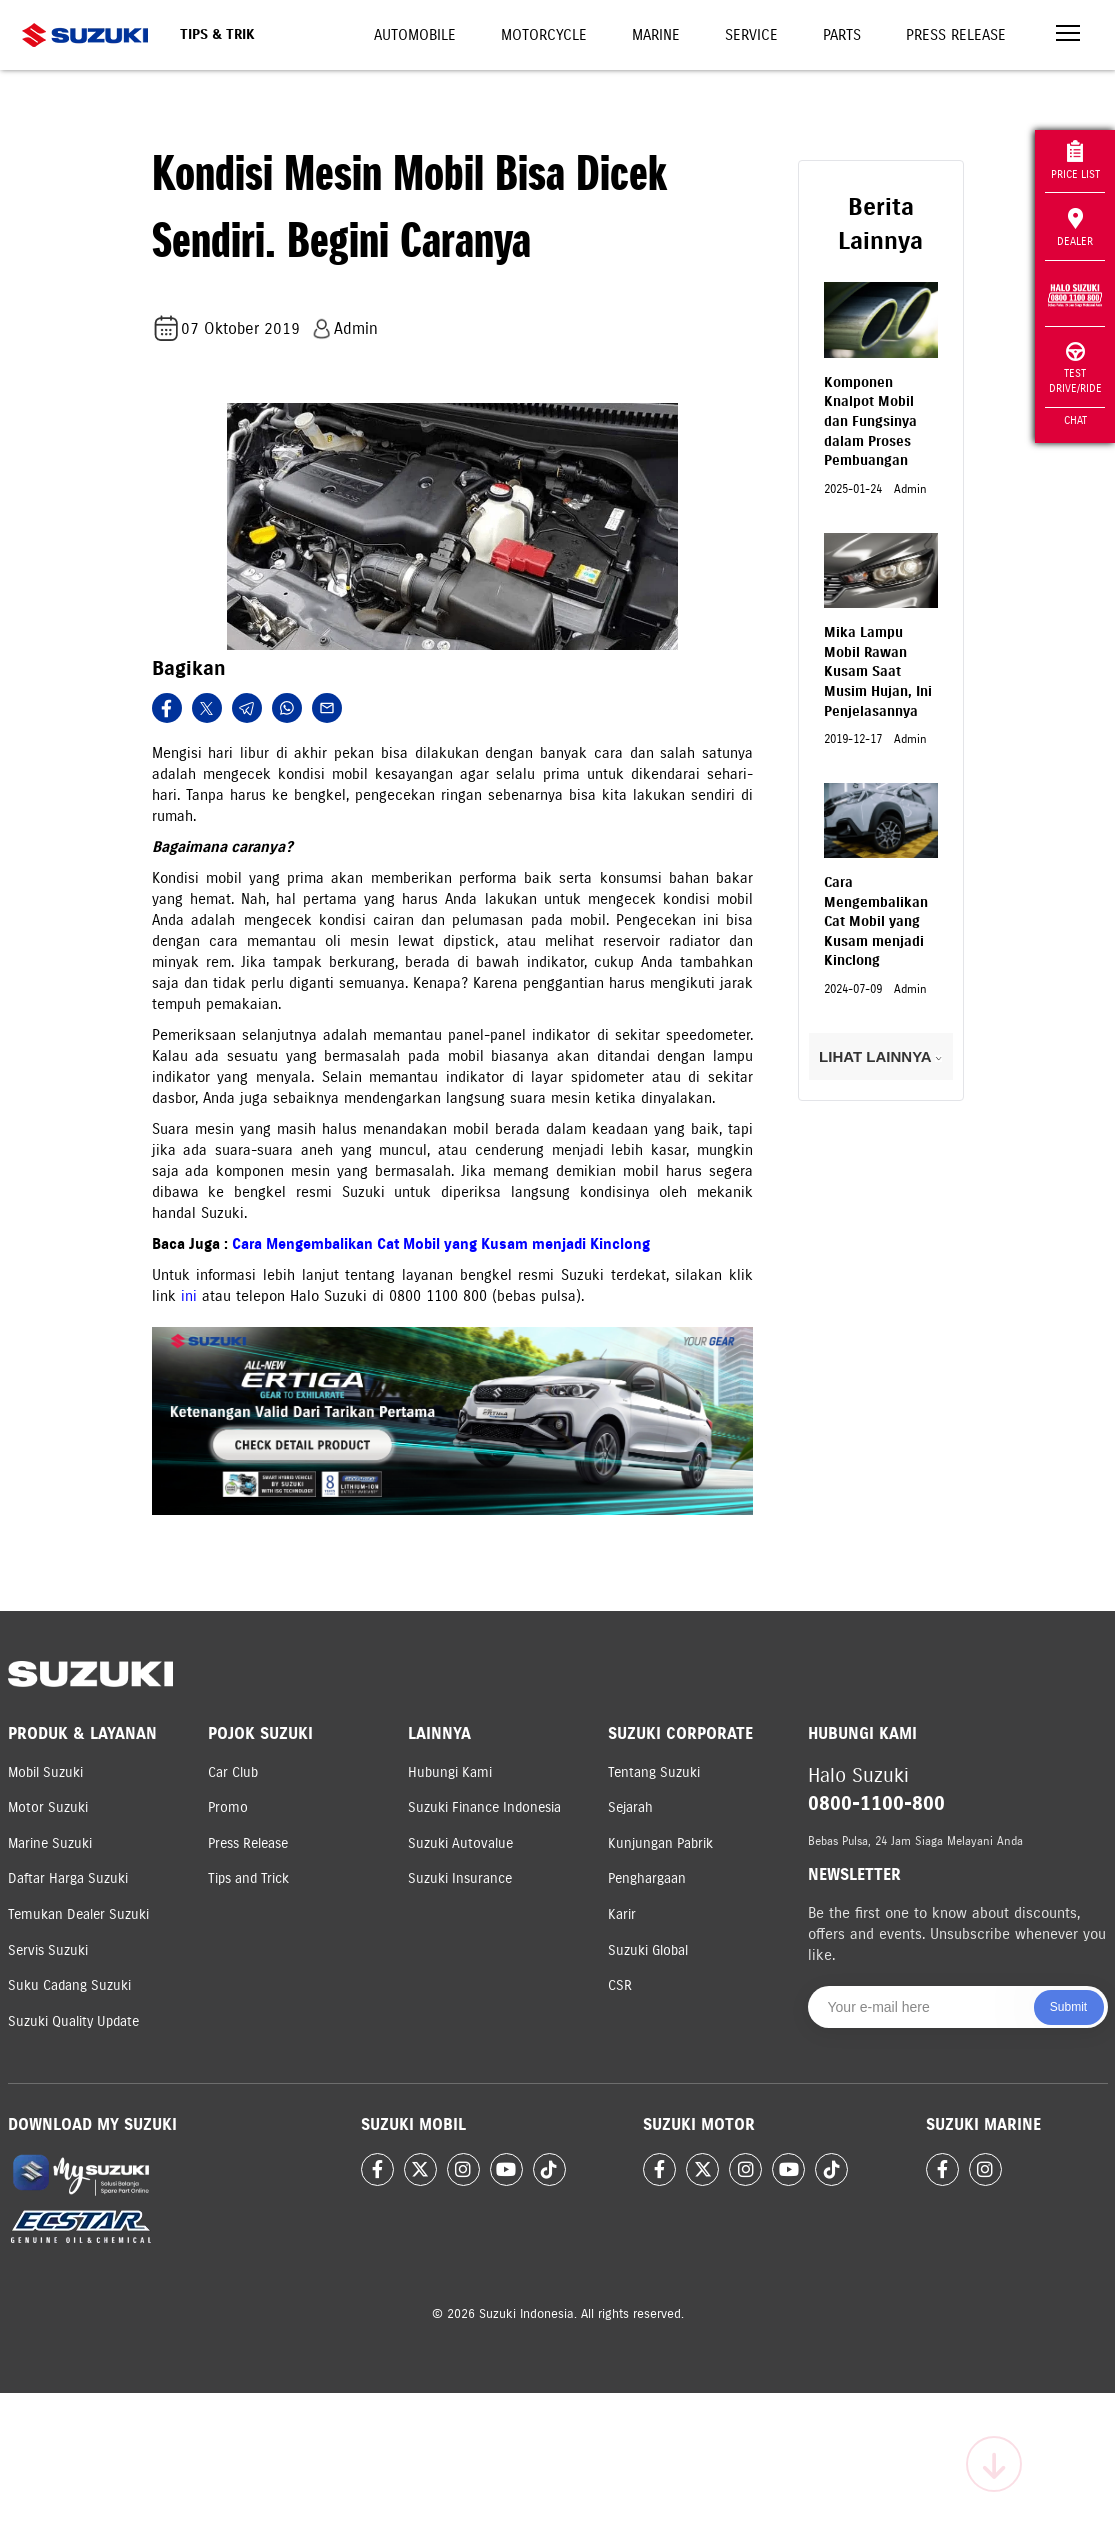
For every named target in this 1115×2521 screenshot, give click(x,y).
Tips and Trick (248, 1878)
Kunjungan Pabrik (660, 1843)
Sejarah (630, 1807)
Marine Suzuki (50, 1843)
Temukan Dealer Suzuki (78, 1914)
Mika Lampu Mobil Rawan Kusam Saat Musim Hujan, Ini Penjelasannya (878, 671)
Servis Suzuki (48, 1950)
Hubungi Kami (450, 1772)
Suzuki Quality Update (73, 2021)
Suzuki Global (648, 1950)
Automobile (415, 35)
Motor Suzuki (48, 1807)
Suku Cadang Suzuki (69, 1985)
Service (751, 35)
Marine (656, 35)
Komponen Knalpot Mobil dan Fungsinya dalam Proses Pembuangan (870, 421)
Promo (228, 1807)
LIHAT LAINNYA (880, 1056)
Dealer (1075, 228)
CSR (620, 1985)
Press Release (956, 35)
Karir (622, 1914)
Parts (842, 35)
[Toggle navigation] (1068, 35)
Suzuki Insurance (460, 1878)
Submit (1068, 2007)
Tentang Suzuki (654, 1772)
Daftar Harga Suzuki (68, 1878)
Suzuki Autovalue (460, 1843)
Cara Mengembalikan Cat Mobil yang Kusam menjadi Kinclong (441, 1244)
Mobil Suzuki (45, 1772)
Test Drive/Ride (1075, 368)
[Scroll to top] (994, 2464)
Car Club (233, 1772)
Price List (1075, 160)
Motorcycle (544, 35)
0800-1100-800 (876, 1803)
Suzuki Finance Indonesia (484, 1807)
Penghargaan (647, 1878)
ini (191, 1296)
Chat (1075, 420)
